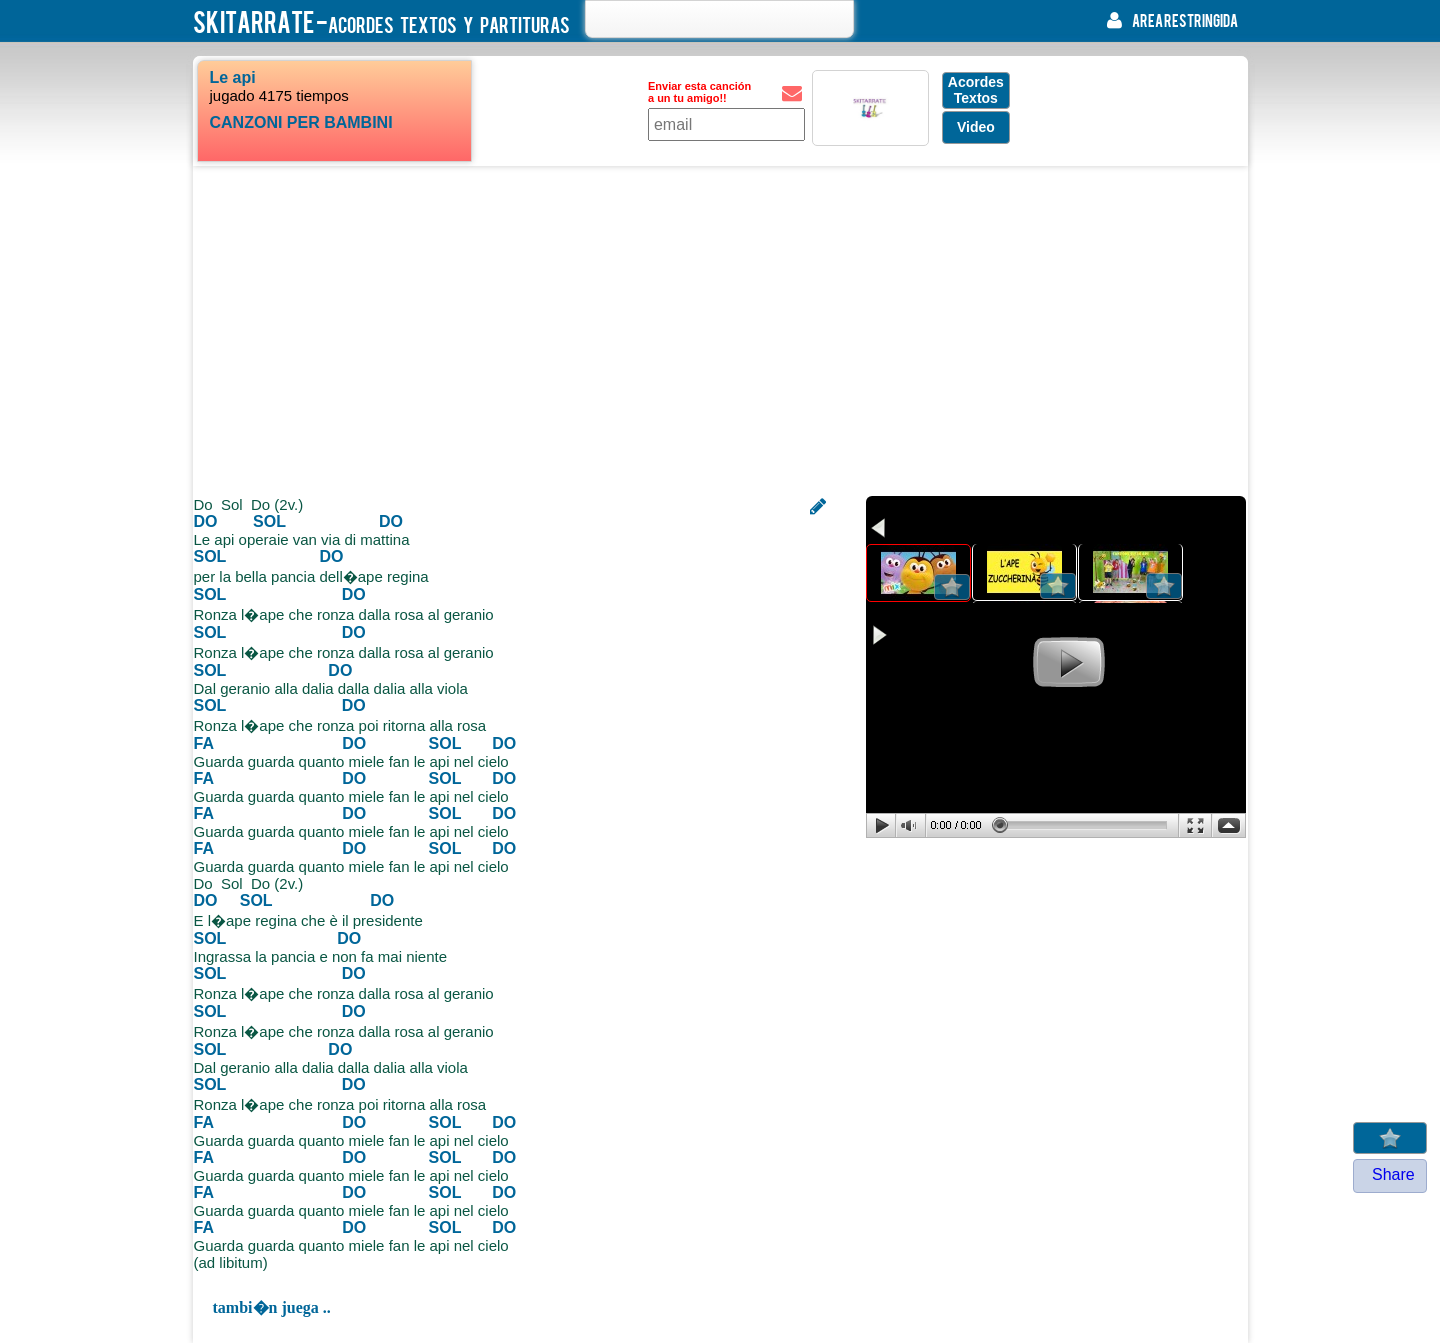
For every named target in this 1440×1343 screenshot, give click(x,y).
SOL (269, 521)
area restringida (1167, 20)
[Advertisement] (720, 331)
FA (204, 743)
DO (206, 521)
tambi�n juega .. (272, 1307)
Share (1393, 1174)
